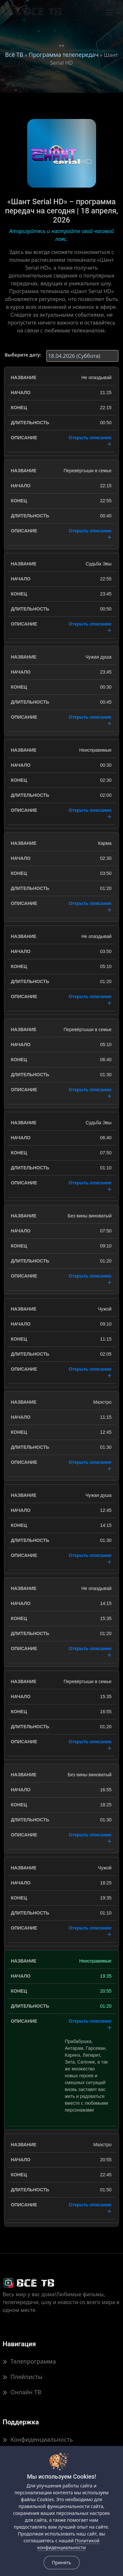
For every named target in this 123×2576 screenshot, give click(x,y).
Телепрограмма (29, 2361)
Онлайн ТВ (22, 2392)
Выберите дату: (23, 355)
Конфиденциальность (38, 2439)
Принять (61, 2562)
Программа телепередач (63, 55)
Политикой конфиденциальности (68, 2544)
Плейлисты (22, 2377)
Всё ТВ (14, 55)
